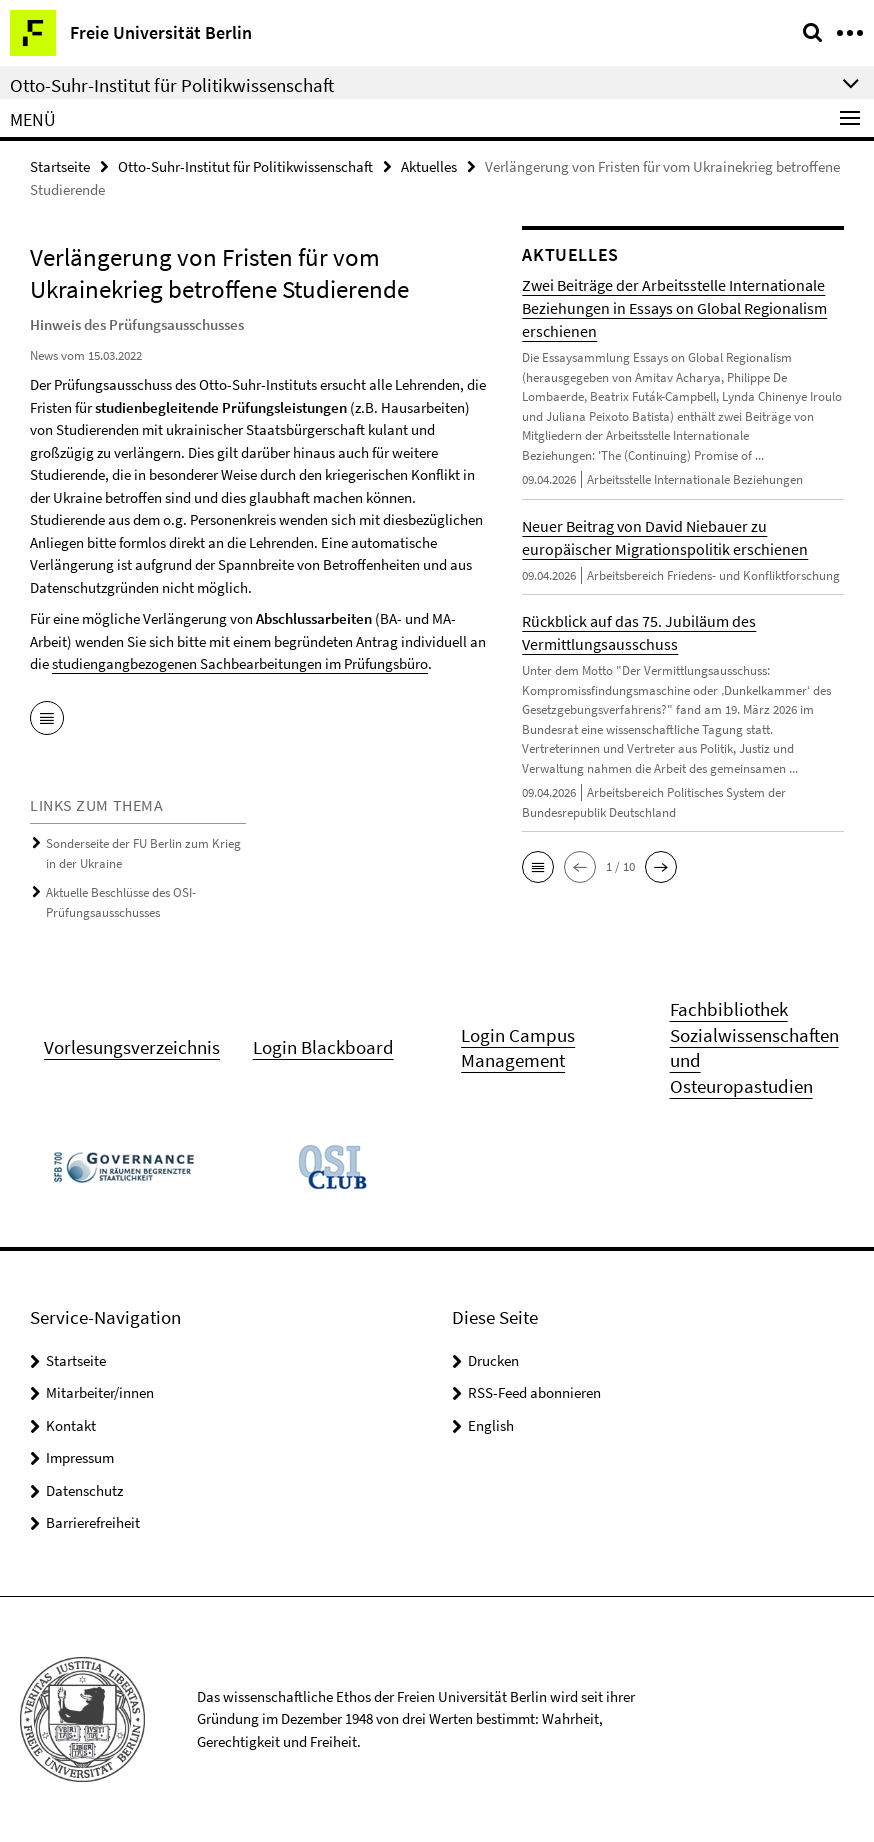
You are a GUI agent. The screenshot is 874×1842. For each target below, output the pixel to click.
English (491, 1425)
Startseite (60, 166)
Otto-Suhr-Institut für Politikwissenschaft (245, 166)
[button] (538, 867)
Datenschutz (84, 1490)
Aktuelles (429, 166)
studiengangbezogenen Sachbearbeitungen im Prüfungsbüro (240, 663)
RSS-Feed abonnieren (534, 1392)
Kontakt (71, 1425)
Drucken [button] (493, 1360)
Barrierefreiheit (93, 1522)
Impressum (80, 1457)
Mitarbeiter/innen (100, 1392)
